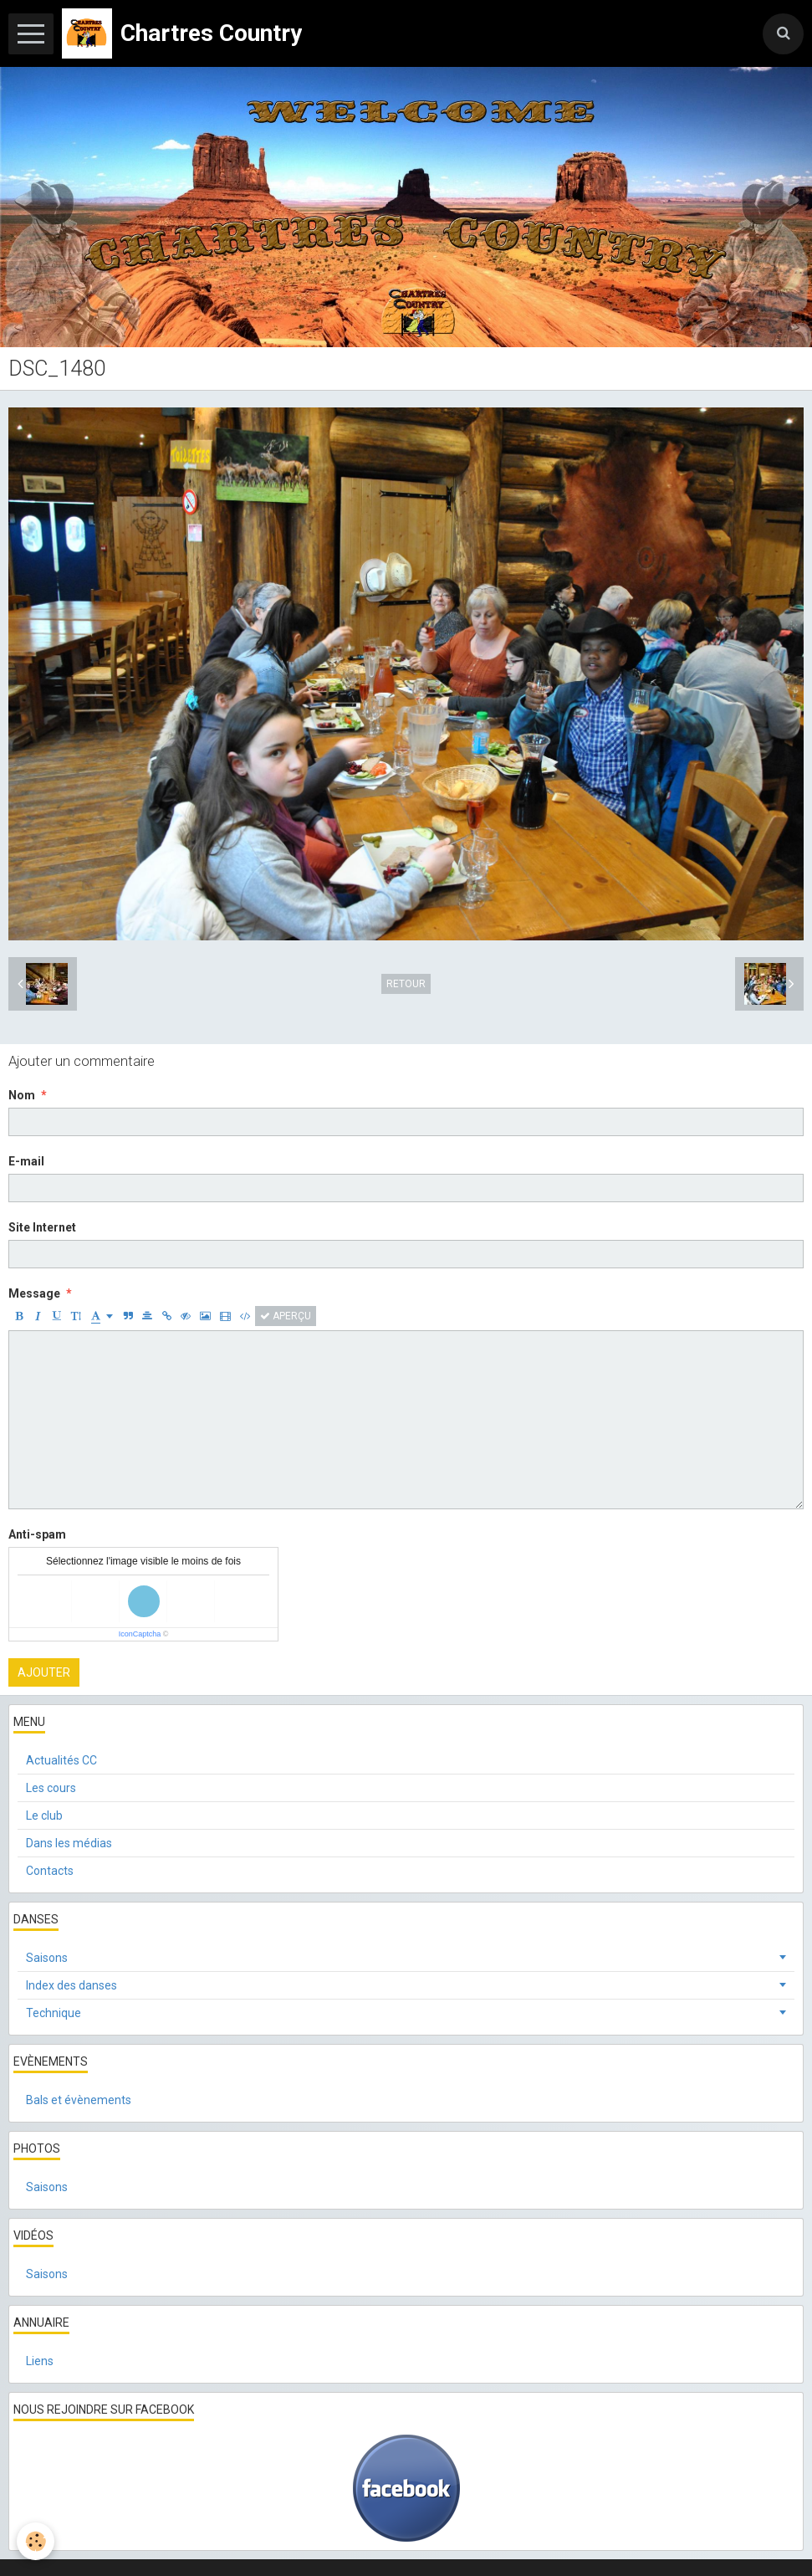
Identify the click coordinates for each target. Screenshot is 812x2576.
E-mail (26, 1161)
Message (34, 1293)
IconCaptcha (140, 1634)
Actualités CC (61, 1760)
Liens (40, 2361)
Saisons (47, 1957)
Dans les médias (69, 1843)
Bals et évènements (78, 2100)
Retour (406, 984)
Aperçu (285, 1316)
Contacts (50, 1870)
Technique (53, 2013)
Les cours (51, 1788)
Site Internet (42, 1227)
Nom (21, 1095)
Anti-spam (37, 1534)
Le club (44, 1815)
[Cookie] (35, 2541)
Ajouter (44, 1672)
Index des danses (71, 1985)
